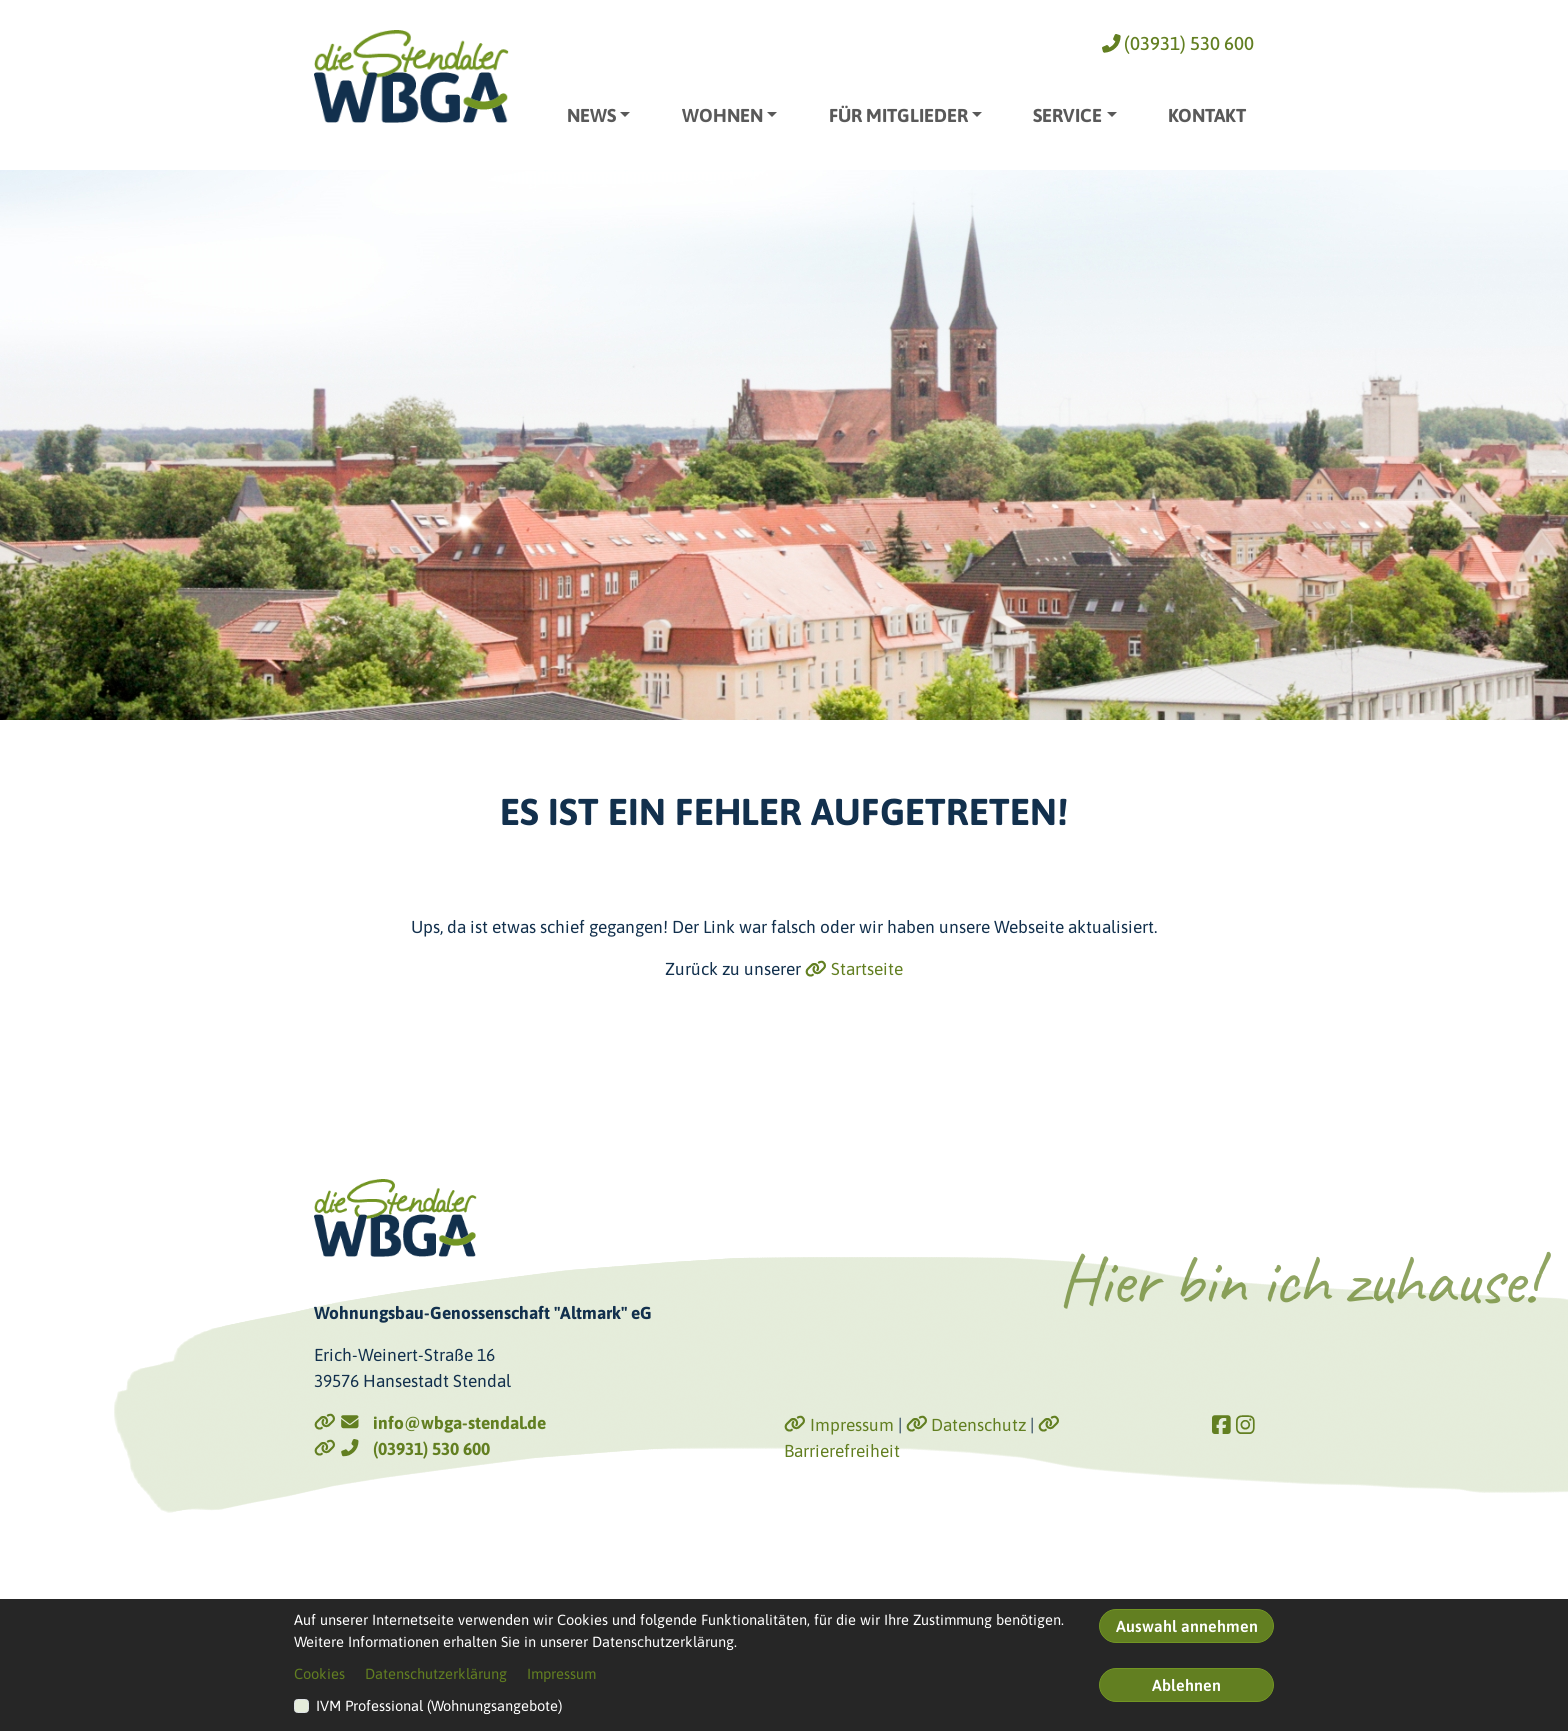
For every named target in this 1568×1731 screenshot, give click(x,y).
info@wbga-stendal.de (430, 1423)
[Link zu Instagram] (1245, 1425)
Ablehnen (1186, 1685)
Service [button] (1067, 115)
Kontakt (1207, 115)
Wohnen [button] (722, 115)
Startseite (854, 969)
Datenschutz (966, 1425)
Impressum (839, 1425)
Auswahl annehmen (1187, 1626)
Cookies (319, 1673)
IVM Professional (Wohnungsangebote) (439, 1705)
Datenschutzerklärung (436, 1673)
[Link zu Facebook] (1221, 1425)
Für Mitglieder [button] (898, 115)
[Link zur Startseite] (411, 76)
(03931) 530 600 (1178, 43)
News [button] (591, 115)
